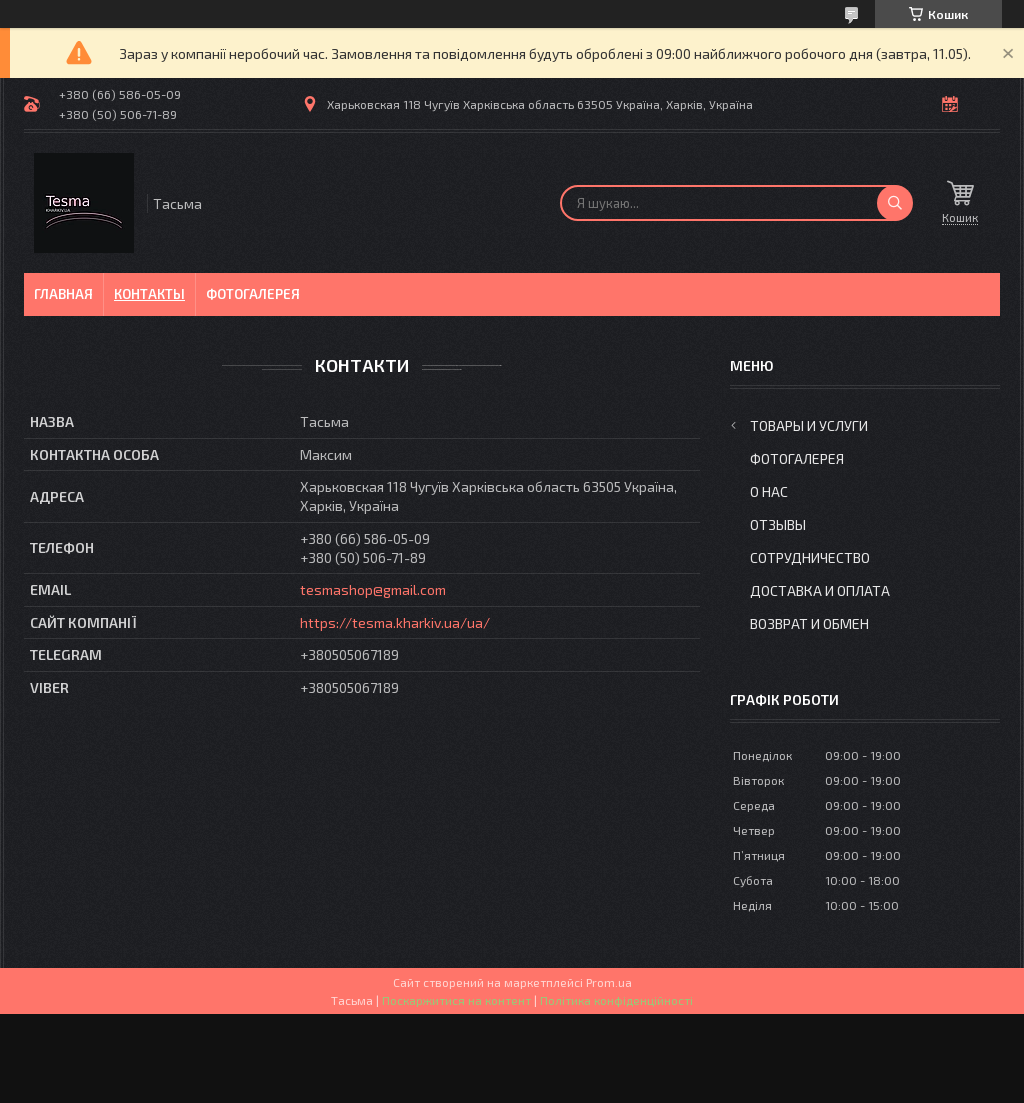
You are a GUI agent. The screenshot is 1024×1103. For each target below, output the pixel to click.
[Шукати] (895, 203)
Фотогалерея (253, 294)
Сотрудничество (810, 557)
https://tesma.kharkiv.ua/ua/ (395, 622)
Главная (63, 294)
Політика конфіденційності (616, 1000)
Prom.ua (609, 982)
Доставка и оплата (820, 590)
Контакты (149, 294)
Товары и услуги (809, 425)
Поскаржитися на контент (456, 1000)
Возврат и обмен (809, 623)
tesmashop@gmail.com (373, 589)
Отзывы (778, 524)
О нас (769, 491)
